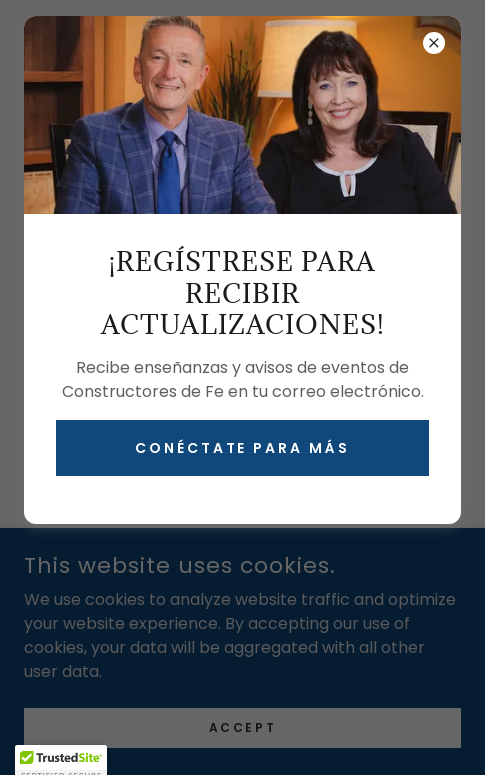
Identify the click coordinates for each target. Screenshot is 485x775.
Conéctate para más (243, 448)
